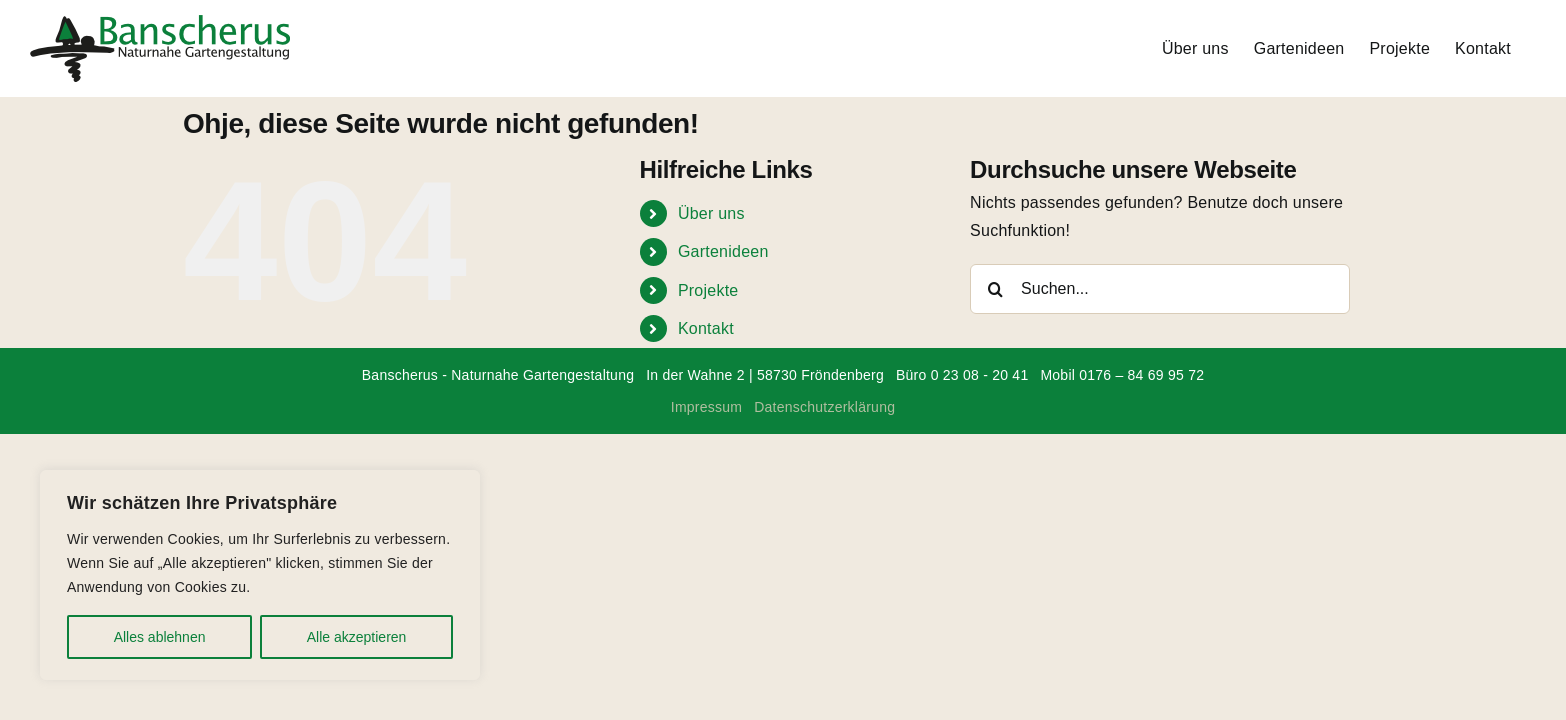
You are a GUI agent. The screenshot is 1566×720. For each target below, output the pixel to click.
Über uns (711, 213)
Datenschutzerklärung (824, 407)
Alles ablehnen (160, 637)
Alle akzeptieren (357, 637)
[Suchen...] (1160, 289)
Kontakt (706, 328)
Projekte (708, 290)
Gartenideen (723, 251)
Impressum (706, 407)
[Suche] (995, 289)
